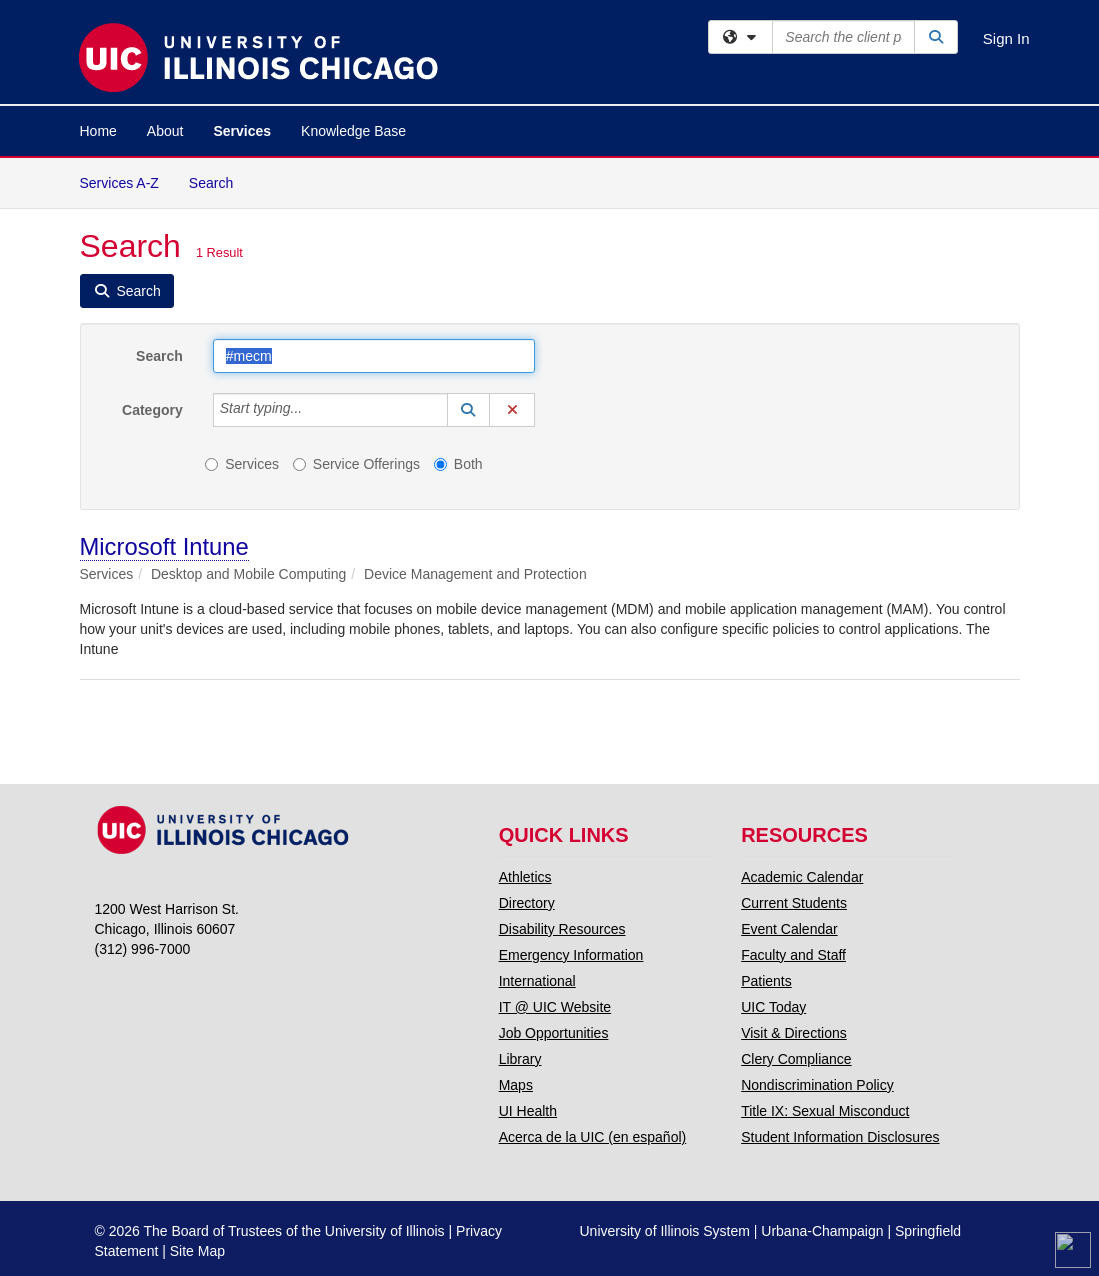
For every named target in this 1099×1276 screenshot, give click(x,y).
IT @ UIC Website (555, 1007)
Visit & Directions (794, 1033)
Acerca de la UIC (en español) (593, 1137)
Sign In (1006, 38)
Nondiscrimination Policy (817, 1085)
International (537, 981)
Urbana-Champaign (822, 1231)
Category (152, 410)
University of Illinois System (665, 1231)
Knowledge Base (353, 131)
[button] (469, 410)
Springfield (928, 1231)
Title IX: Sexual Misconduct (825, 1111)
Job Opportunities (554, 1033)
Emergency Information (571, 955)
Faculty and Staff (793, 955)
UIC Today (773, 1007)
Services (242, 131)
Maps (516, 1085)
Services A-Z (119, 183)
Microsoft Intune (164, 546)
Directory (527, 903)
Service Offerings (356, 464)
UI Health (528, 1111)
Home (98, 131)
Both (458, 464)
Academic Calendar (802, 877)
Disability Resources (562, 929)
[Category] (313, 410)
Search (218, 181)
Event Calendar (789, 929)
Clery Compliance (796, 1059)
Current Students (794, 903)
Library (520, 1059)
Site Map (197, 1251)
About (165, 131)
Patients (766, 981)
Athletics (525, 877)
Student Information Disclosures (840, 1137)
